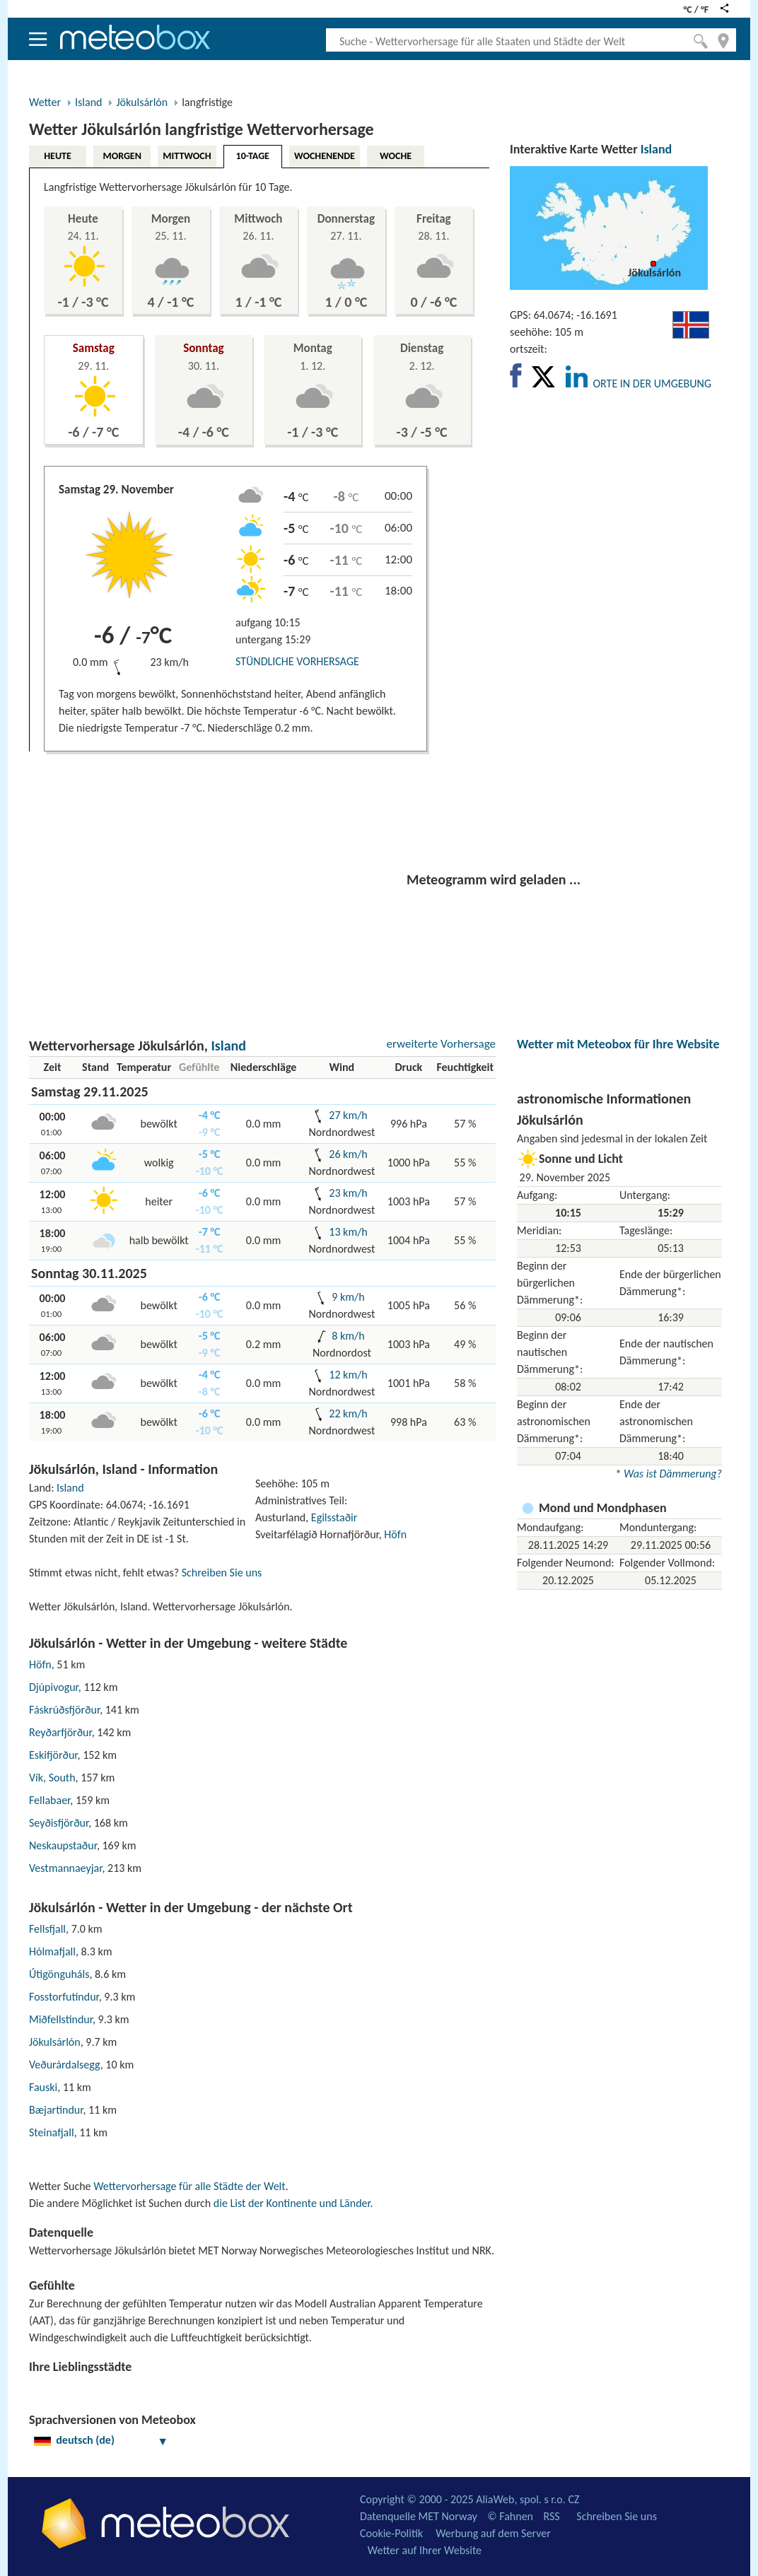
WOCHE (396, 156)
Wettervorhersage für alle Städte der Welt (189, 2186)
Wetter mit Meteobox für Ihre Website (618, 1044)
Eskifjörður (53, 1755)
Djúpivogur (53, 1687)
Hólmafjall (52, 1951)
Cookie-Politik (391, 2533)
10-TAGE (252, 156)
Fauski (43, 2087)
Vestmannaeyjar (65, 1868)
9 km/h (348, 1297)
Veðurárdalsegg (64, 2064)
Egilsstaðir (334, 1517)
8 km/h (348, 1335)
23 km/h (348, 1193)
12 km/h (348, 1374)
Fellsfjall (47, 1929)
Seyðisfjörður (58, 1822)
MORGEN (122, 156)
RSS (551, 2516)
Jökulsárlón (142, 102)
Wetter (45, 102)
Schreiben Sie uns (222, 1572)
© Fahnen (510, 2516)
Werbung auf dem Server (493, 2533)
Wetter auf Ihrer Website (425, 2550)
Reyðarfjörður (60, 1732)
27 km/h (348, 1115)
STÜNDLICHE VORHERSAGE (297, 661)
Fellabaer (49, 1800)
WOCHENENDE (324, 156)
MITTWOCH (187, 156)
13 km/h (348, 1232)
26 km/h (348, 1154)
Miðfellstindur (61, 2019)
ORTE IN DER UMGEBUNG (652, 383)
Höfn (395, 1534)
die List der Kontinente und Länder (292, 2203)
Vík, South (52, 1777)
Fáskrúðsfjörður (64, 1709)
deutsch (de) (101, 2440)
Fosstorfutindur (64, 1996)
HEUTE (57, 156)
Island (88, 102)
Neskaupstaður (63, 1845)
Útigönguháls (59, 1974)
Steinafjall (51, 2132)
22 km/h (348, 1413)
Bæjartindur (56, 2110)
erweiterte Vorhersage (441, 1043)
